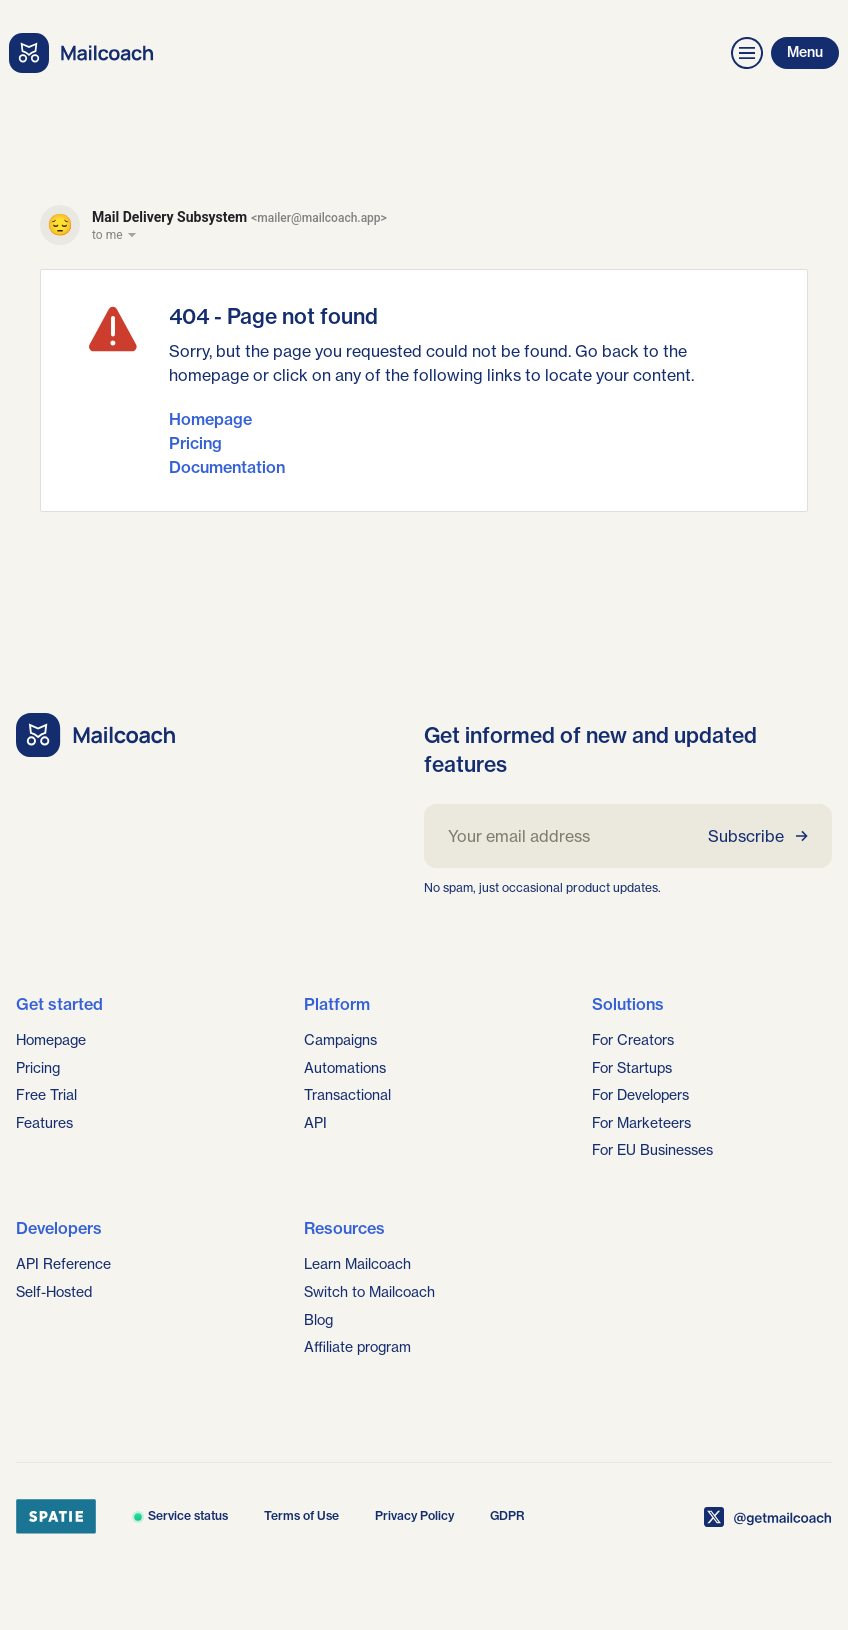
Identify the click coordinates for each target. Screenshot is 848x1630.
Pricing (195, 443)
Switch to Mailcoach (369, 1292)
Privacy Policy (414, 1515)
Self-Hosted (54, 1292)
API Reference (63, 1264)
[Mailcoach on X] (768, 1517)
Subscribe (758, 836)
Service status (180, 1515)
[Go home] (96, 735)
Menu (805, 52)
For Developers (640, 1095)
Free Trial (46, 1095)
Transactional (347, 1095)
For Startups (632, 1068)
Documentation (227, 467)
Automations (345, 1068)
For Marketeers (641, 1123)
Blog (318, 1320)
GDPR (507, 1515)
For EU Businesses (652, 1150)
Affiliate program (357, 1347)
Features (44, 1123)
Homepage (210, 419)
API (315, 1123)
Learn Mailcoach (357, 1264)
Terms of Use (301, 1515)
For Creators (633, 1040)
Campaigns (340, 1040)
